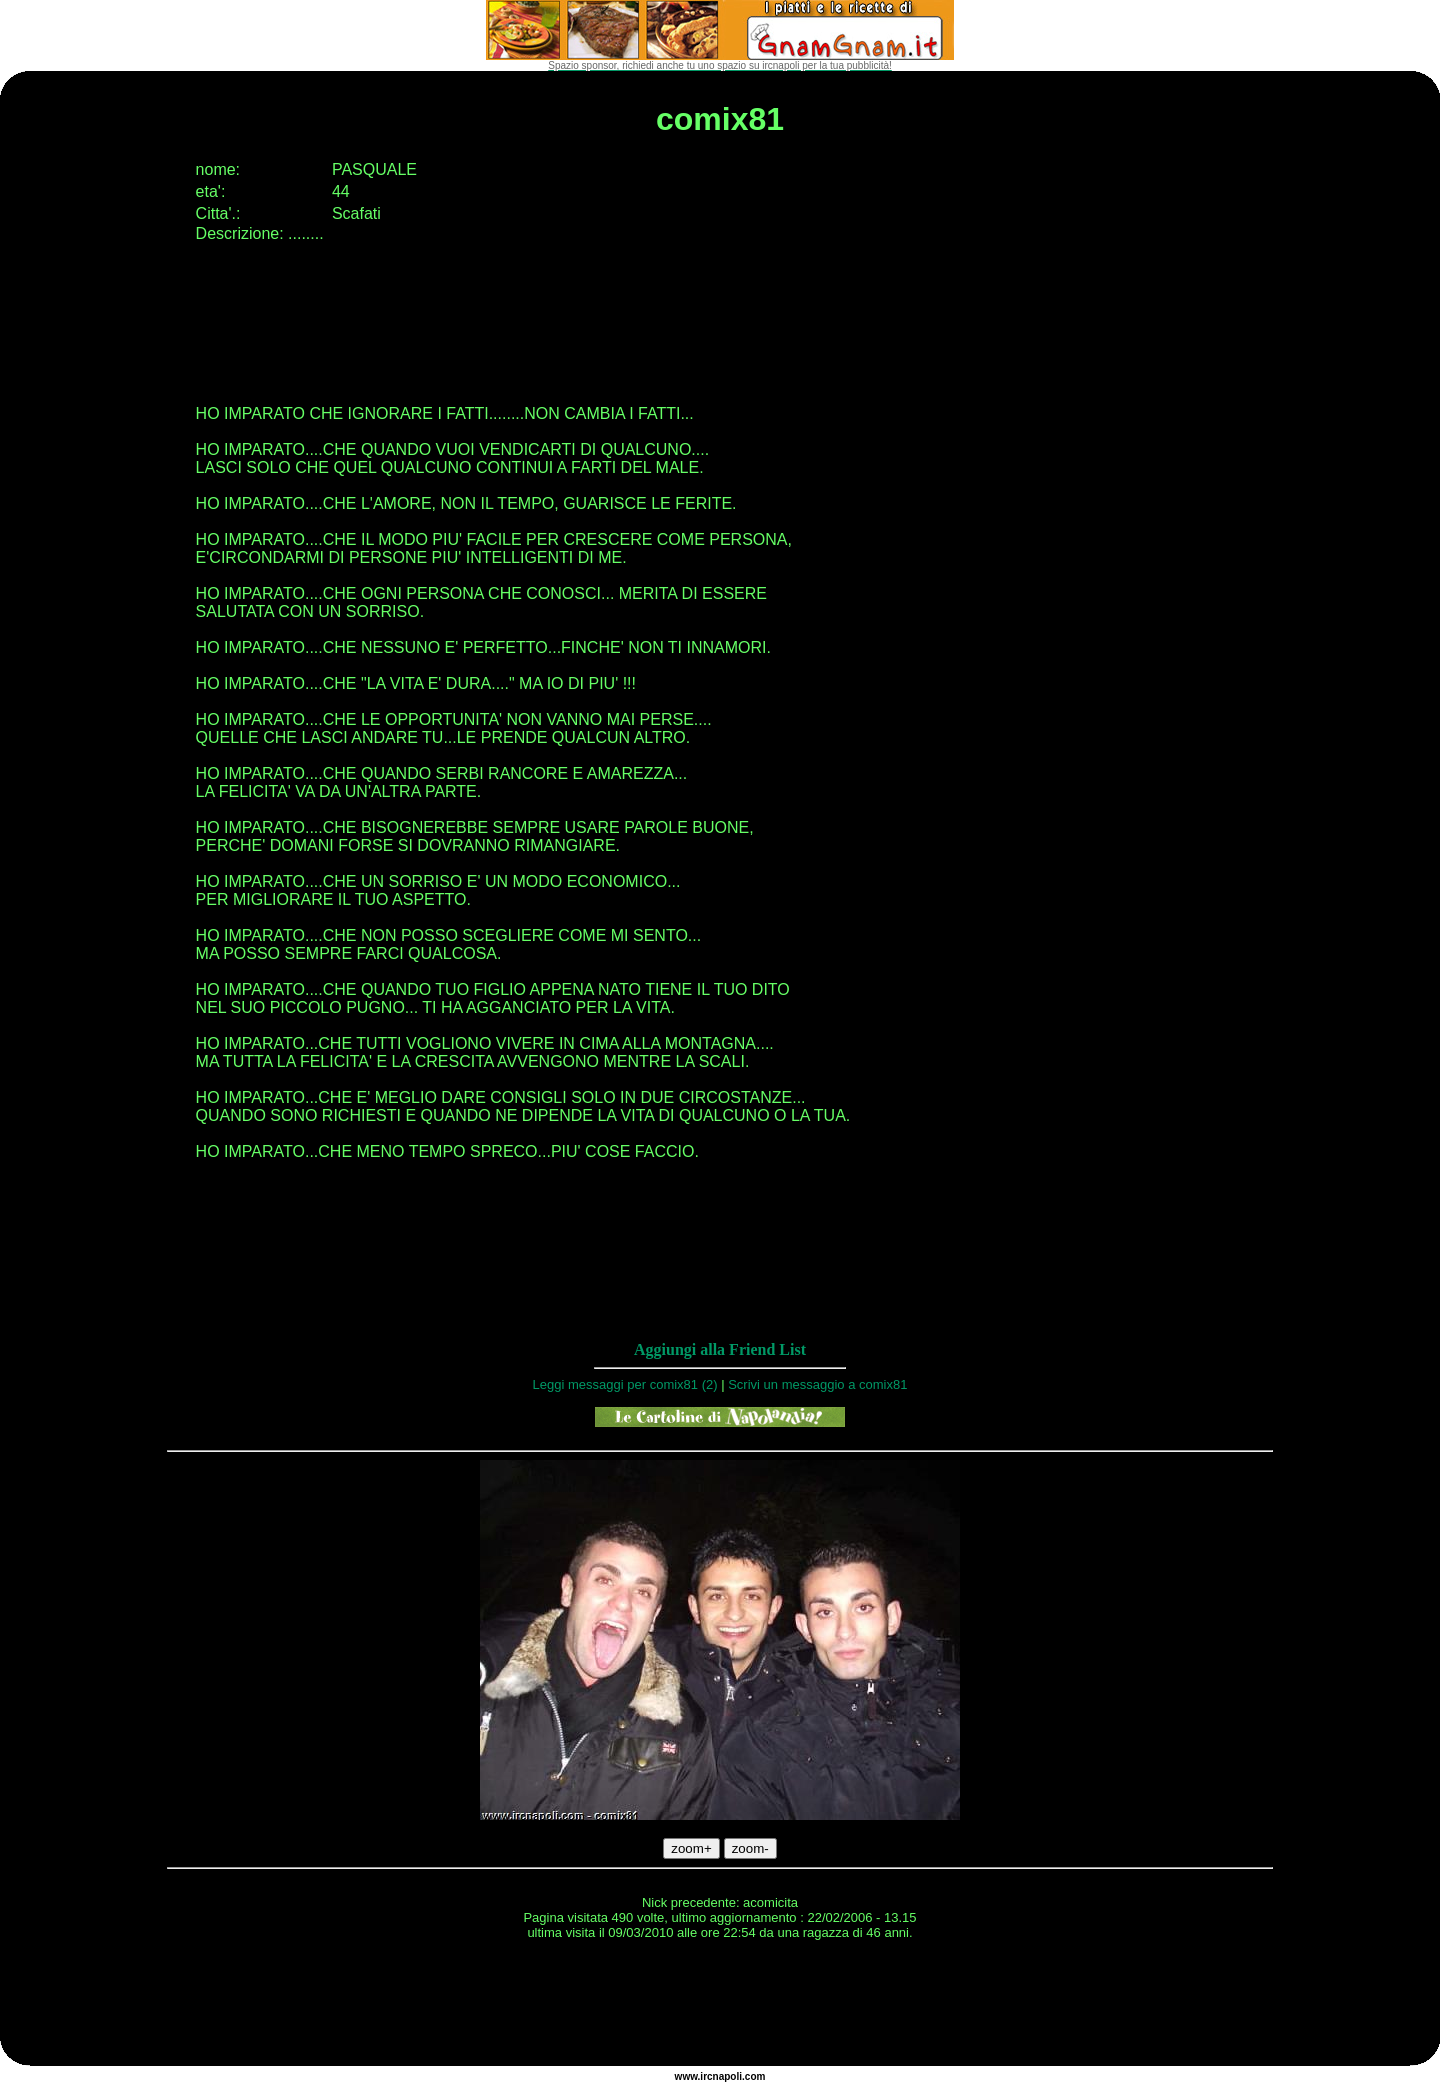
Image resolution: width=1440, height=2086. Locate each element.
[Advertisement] (720, 2006)
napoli (727, 2076)
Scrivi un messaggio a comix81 (817, 1384)
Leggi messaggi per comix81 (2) (625, 1384)
